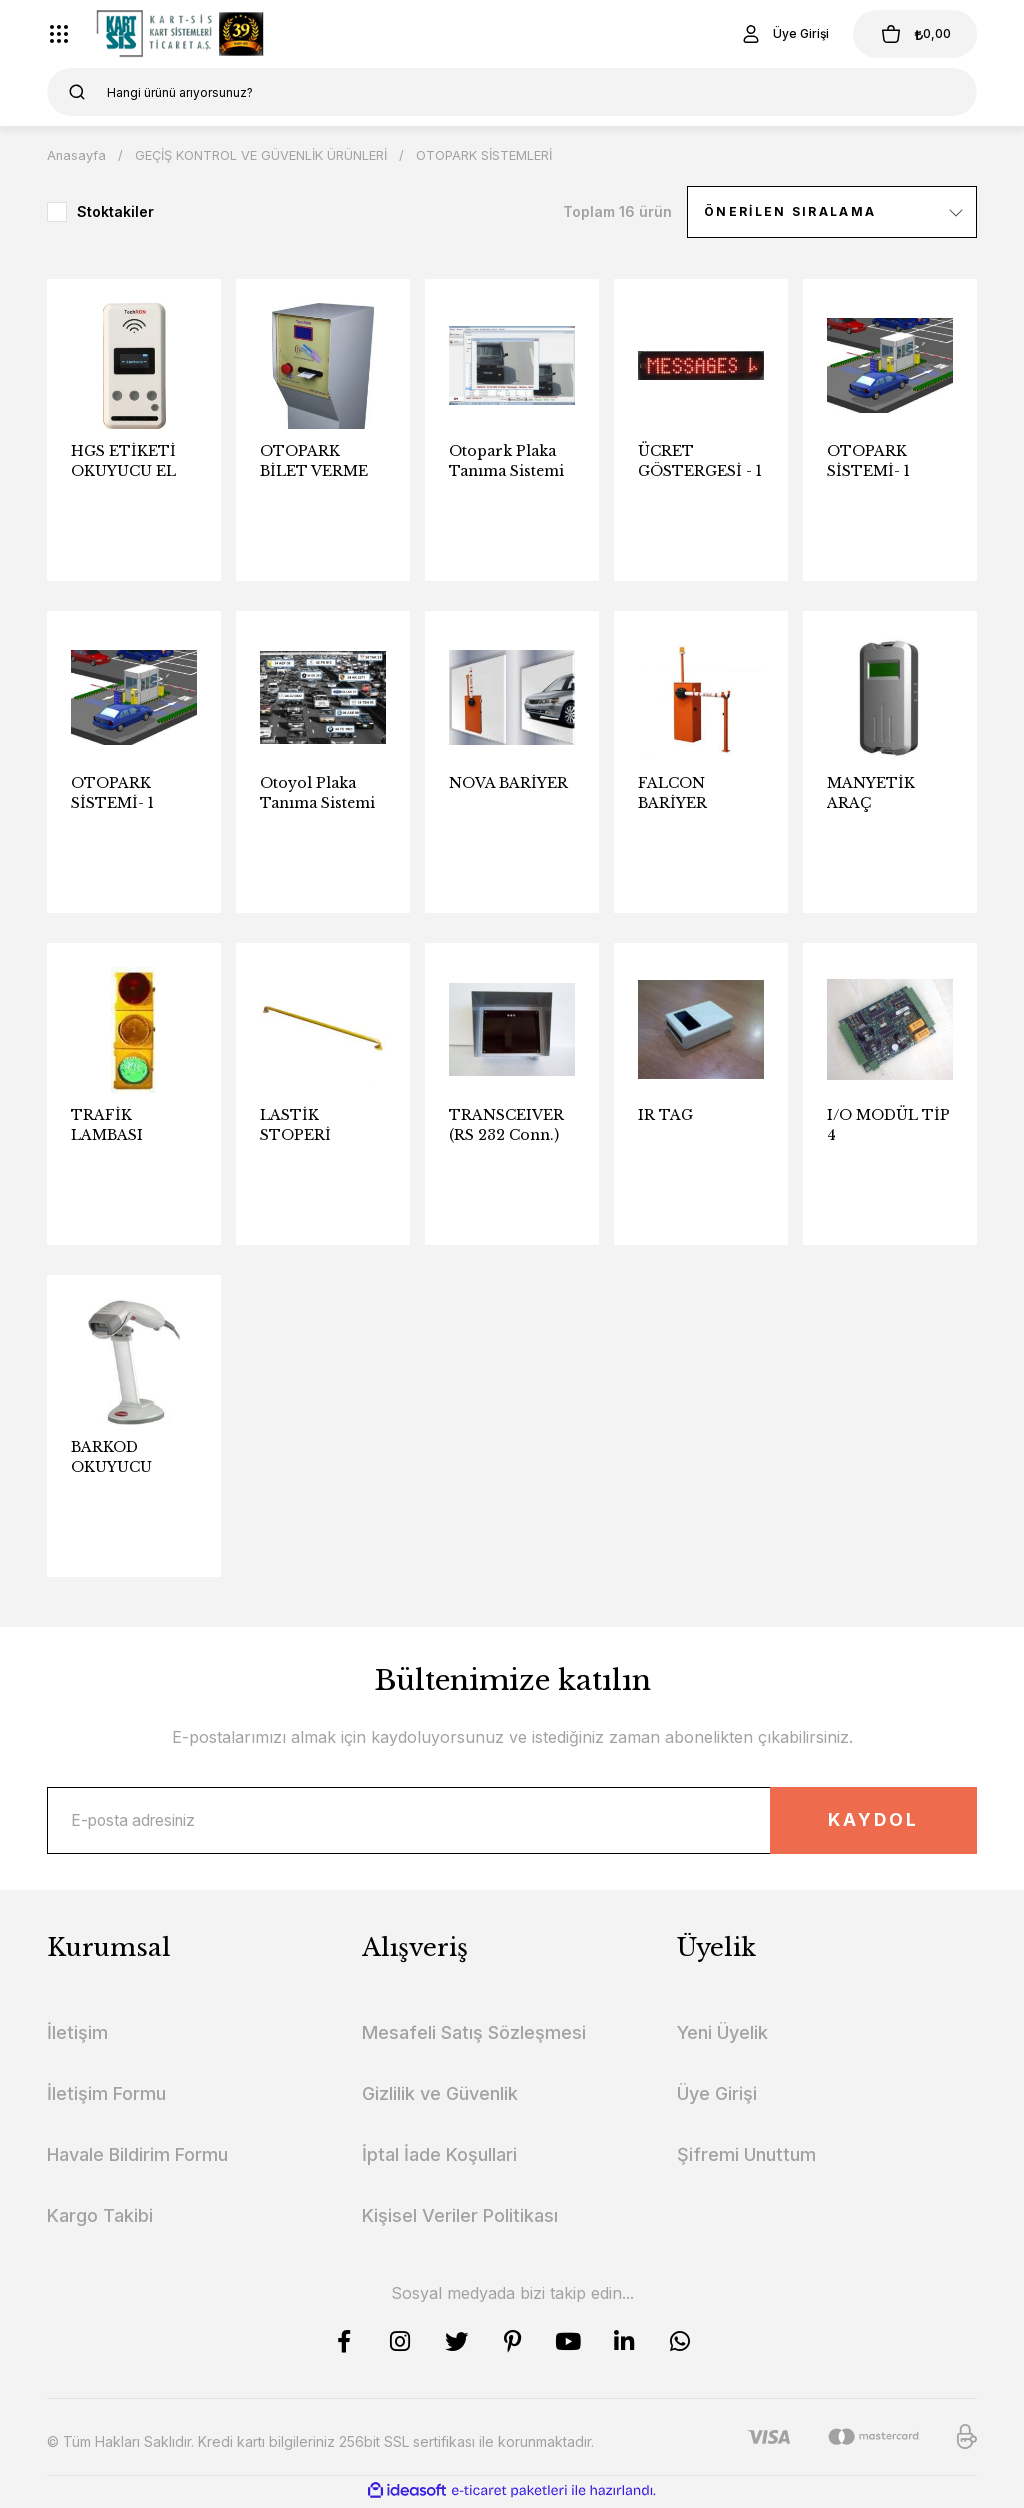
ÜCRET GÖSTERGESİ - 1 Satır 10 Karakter (700, 461)
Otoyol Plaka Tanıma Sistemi (317, 793)
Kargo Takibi (100, 2218)
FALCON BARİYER (672, 793)
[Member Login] (776, 34)
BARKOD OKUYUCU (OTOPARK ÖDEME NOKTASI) (113, 1457)
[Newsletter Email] (512, 1822)
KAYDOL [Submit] (867, 1821)
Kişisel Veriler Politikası (460, 2218)
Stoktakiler (115, 211)
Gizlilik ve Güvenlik (440, 2096)
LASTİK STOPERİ (295, 1125)
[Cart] (911, 34)
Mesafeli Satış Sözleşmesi (474, 2035)
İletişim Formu (106, 2096)
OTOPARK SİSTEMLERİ (485, 155)
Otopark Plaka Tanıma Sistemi (506, 461)
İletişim (77, 2035)
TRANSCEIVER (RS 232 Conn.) (506, 1125)
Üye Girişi (717, 2096)
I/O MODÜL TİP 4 (888, 1125)
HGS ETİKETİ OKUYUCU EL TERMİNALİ (123, 461)
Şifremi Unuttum (746, 2157)
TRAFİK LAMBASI (107, 1125)
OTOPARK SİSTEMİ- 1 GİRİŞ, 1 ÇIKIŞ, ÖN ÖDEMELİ (881, 461)
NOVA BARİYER (508, 783)
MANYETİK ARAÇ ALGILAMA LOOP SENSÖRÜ (871, 793)
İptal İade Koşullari (439, 2157)
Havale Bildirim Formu (137, 2157)
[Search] (512, 92)
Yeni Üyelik (722, 2035)
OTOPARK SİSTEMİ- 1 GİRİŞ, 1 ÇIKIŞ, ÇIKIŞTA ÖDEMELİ (125, 793)
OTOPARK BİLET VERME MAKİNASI (314, 461)
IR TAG (665, 1115)
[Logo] (180, 34)
